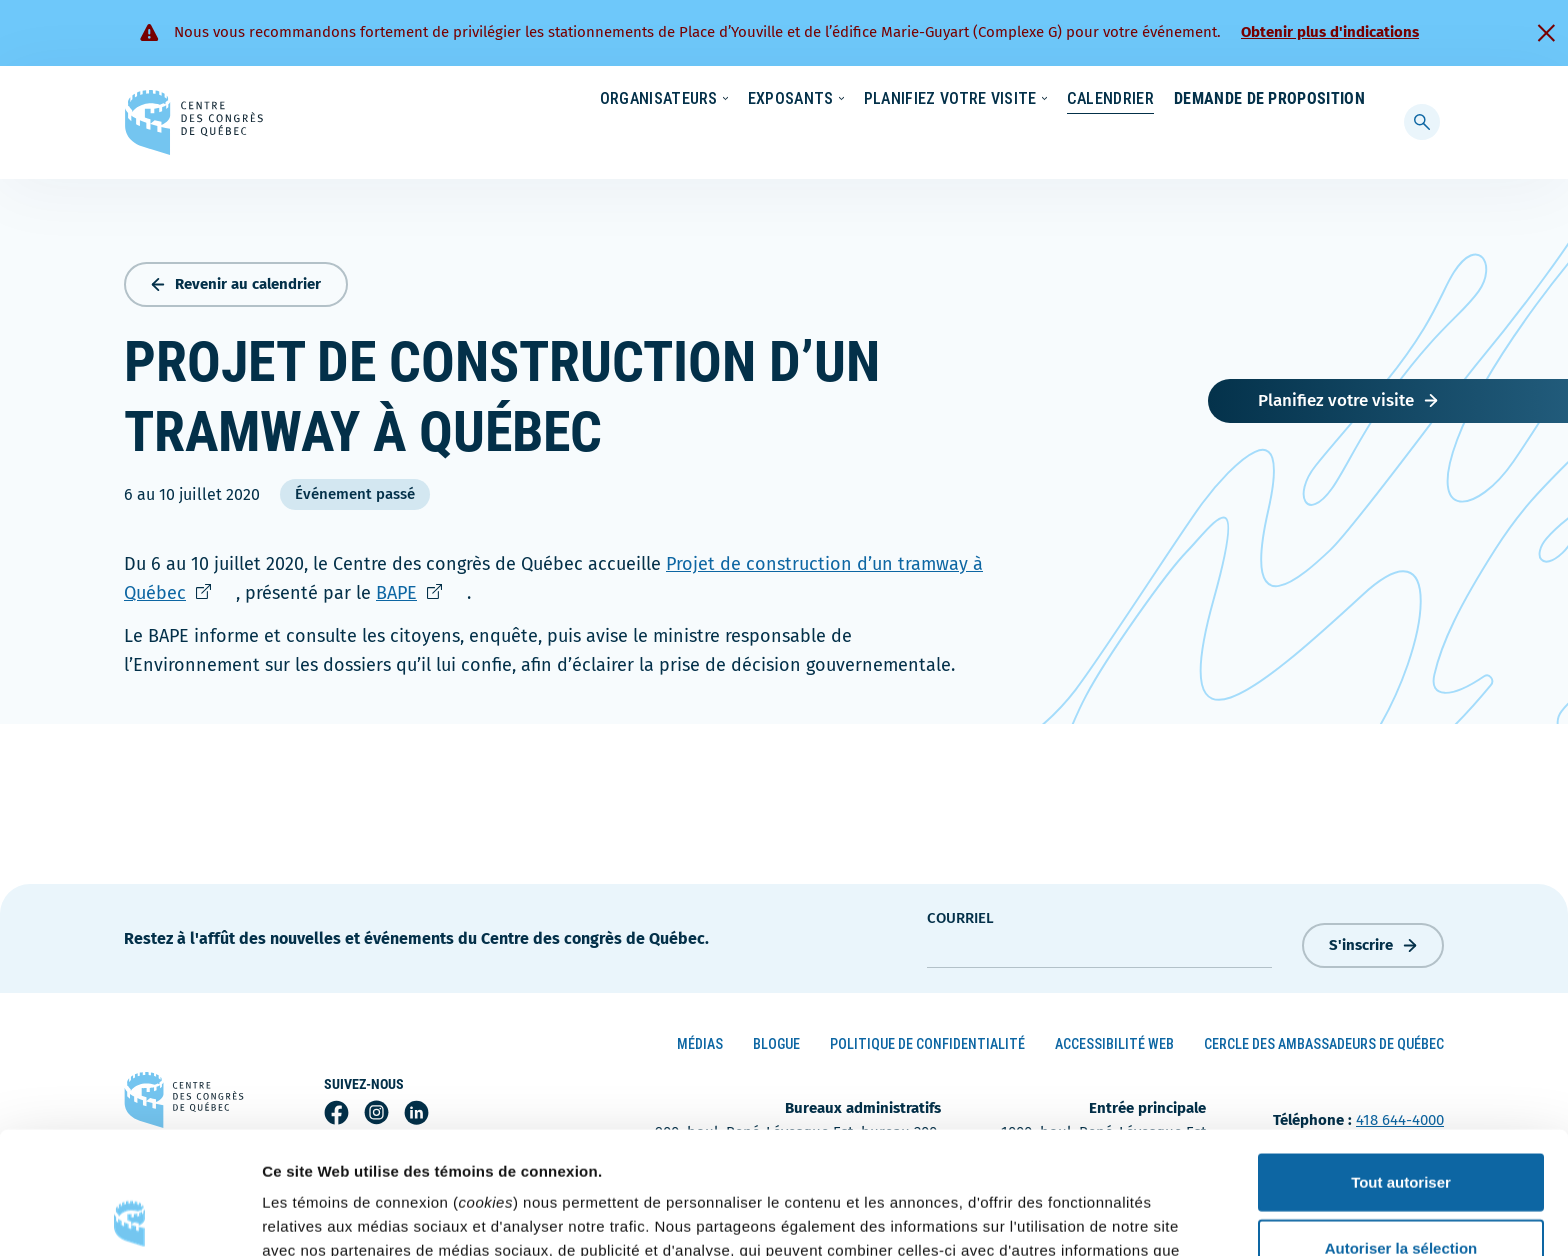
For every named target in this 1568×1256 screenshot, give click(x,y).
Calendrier (1090, 138)
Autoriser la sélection (1401, 1125)
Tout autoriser (1401, 1059)
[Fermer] (1546, 33)
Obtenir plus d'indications (1330, 32)
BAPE (421, 588)
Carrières (1100, 100)
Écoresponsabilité (881, 100)
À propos (1193, 100)
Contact (1283, 100)
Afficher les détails (1101, 1216)
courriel (960, 914)
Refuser (1401, 1190)
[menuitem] (1356, 98)
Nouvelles (1003, 100)
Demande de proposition (1269, 138)
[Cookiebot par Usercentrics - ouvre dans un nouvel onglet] (129, 1217)
